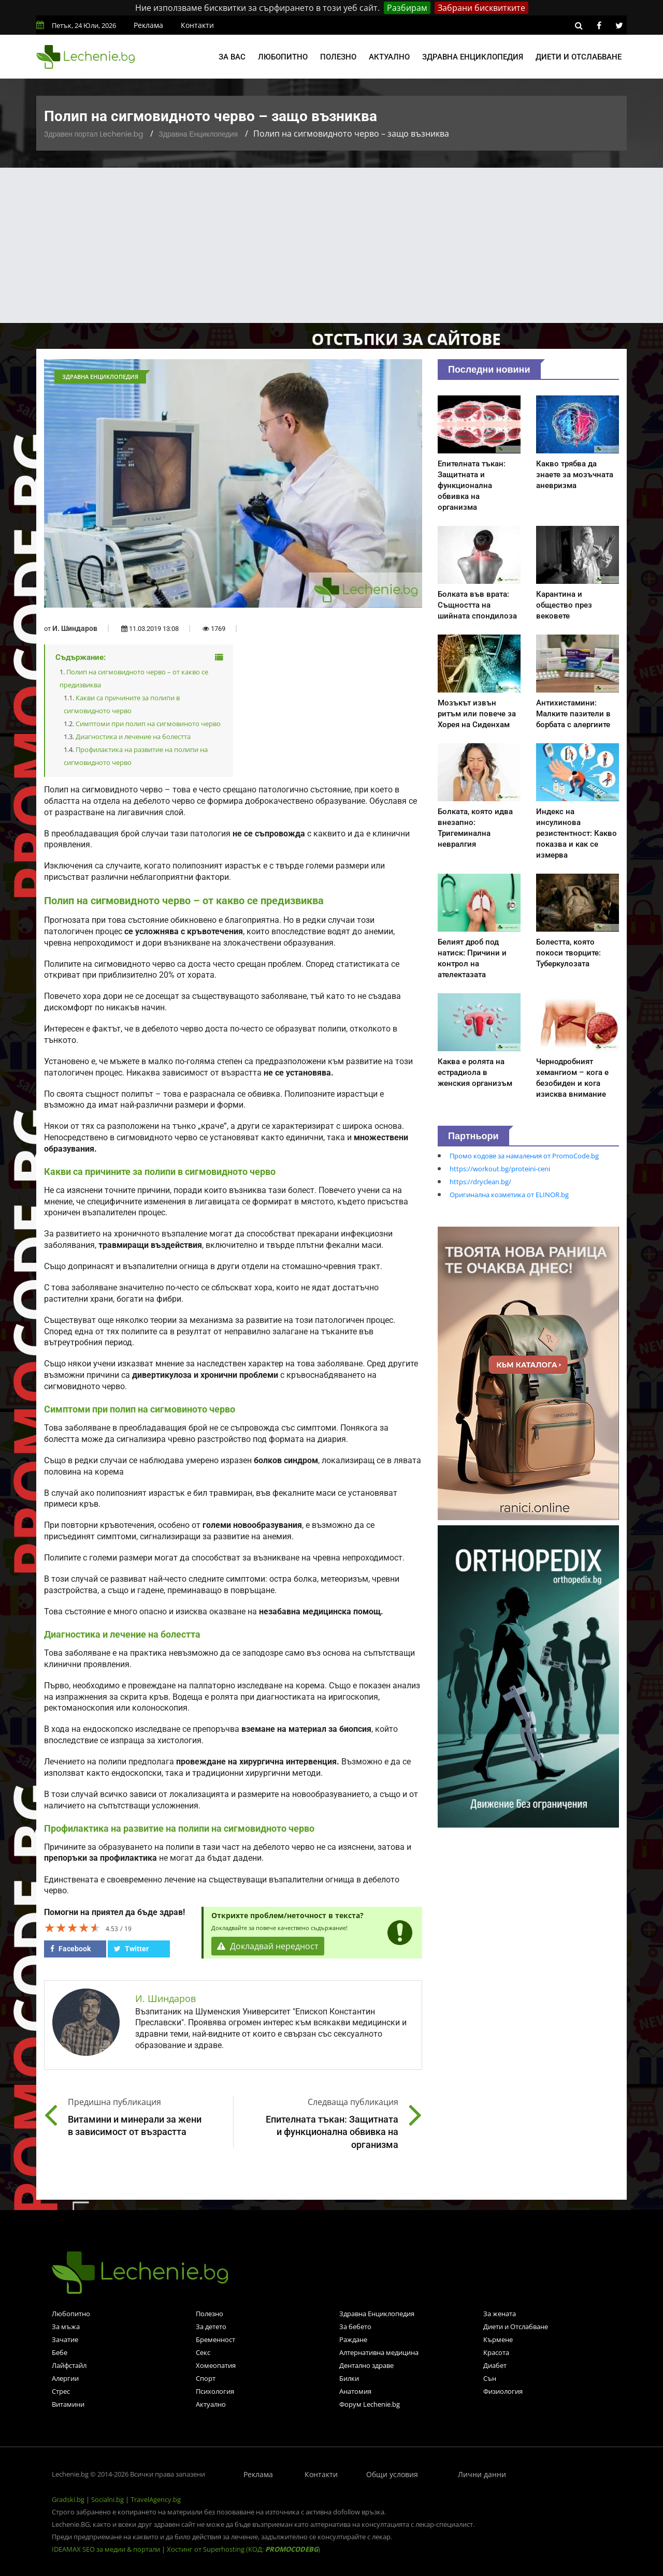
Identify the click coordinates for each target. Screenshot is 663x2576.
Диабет (495, 2365)
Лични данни (482, 2474)
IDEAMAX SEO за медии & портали (107, 2549)
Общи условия (392, 2474)
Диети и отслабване (579, 57)
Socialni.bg (107, 2499)
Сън (489, 2378)
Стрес (61, 2391)
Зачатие (65, 2339)
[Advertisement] (331, 245)
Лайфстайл (69, 2365)
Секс (203, 2352)
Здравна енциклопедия (472, 57)
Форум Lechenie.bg (369, 2404)
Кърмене (498, 2339)
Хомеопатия (216, 2365)
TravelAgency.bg (156, 2499)
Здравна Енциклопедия (198, 134)
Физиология (503, 2391)
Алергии (65, 2378)
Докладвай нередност (268, 1946)
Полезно (338, 57)
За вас (232, 57)
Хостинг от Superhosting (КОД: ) (243, 2549)
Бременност (215, 2339)
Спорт (205, 2378)
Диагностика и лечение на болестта (133, 736)
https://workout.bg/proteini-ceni (500, 1168)
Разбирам (407, 7)
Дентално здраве (366, 2365)
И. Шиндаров (74, 628)
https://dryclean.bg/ (480, 1181)
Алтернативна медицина (379, 2352)
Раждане (353, 2339)
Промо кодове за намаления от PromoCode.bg (524, 1155)
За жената (499, 2313)
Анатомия (355, 2391)
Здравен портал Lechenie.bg (93, 134)
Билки (349, 2378)
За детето (211, 2326)
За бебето (355, 2326)
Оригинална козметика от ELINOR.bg (509, 1194)
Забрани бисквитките (481, 7)
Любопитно (283, 57)
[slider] (72, 1927)
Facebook (70, 1949)
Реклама (148, 25)
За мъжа (66, 2326)
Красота (496, 2352)
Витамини (68, 2404)
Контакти (197, 25)
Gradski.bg (68, 2499)
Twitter (131, 1949)
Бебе (59, 2352)
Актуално (389, 57)
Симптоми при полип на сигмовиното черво (148, 723)
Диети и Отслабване (515, 2326)
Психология (215, 2391)
